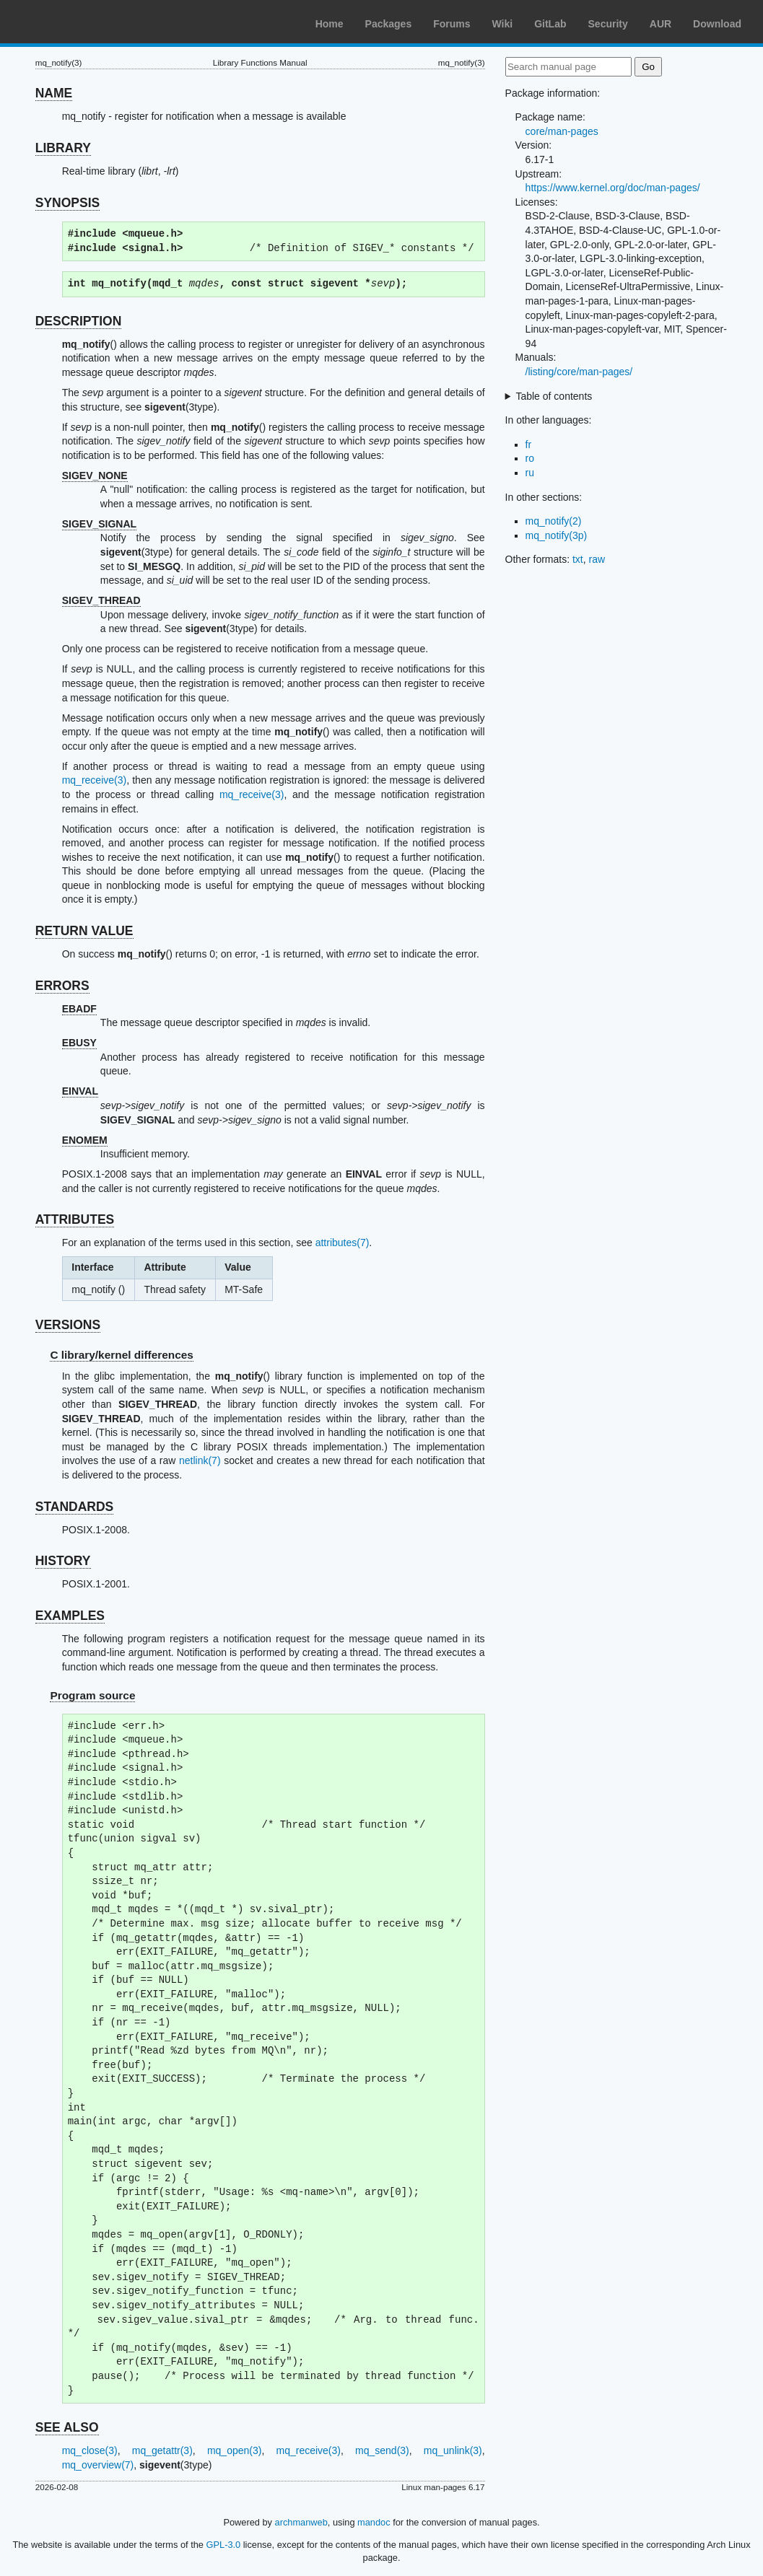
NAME (54, 93)
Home (329, 24)
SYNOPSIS (67, 203)
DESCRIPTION (78, 321)
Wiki (502, 24)
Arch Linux (79, 21)
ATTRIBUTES (75, 1219)
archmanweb (301, 2522)
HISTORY (63, 1561)
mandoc (374, 2522)
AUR (660, 24)
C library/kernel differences (121, 1355)
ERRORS (62, 985)
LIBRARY (63, 148)
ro (530, 458)
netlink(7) (200, 1460)
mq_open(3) (234, 2450)
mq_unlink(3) (453, 2450)
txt (577, 559)
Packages (388, 24)
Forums (451, 24)
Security (608, 24)
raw (597, 559)
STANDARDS (74, 1506)
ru (530, 472)
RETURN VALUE (84, 931)
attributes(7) (342, 1242)
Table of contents (553, 396)
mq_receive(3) (94, 780)
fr (529, 444)
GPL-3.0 (223, 2544)
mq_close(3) (90, 2450)
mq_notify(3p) (557, 535)
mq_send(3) (382, 2450)
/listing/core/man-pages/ (579, 371)
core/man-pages (562, 131)
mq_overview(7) (98, 2465)
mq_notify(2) (554, 521)
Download (717, 24)
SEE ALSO (67, 2427)
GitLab (550, 24)
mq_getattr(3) (162, 2450)
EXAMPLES (70, 1615)
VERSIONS (67, 1325)
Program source (92, 1695)
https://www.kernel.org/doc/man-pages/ (613, 187)
